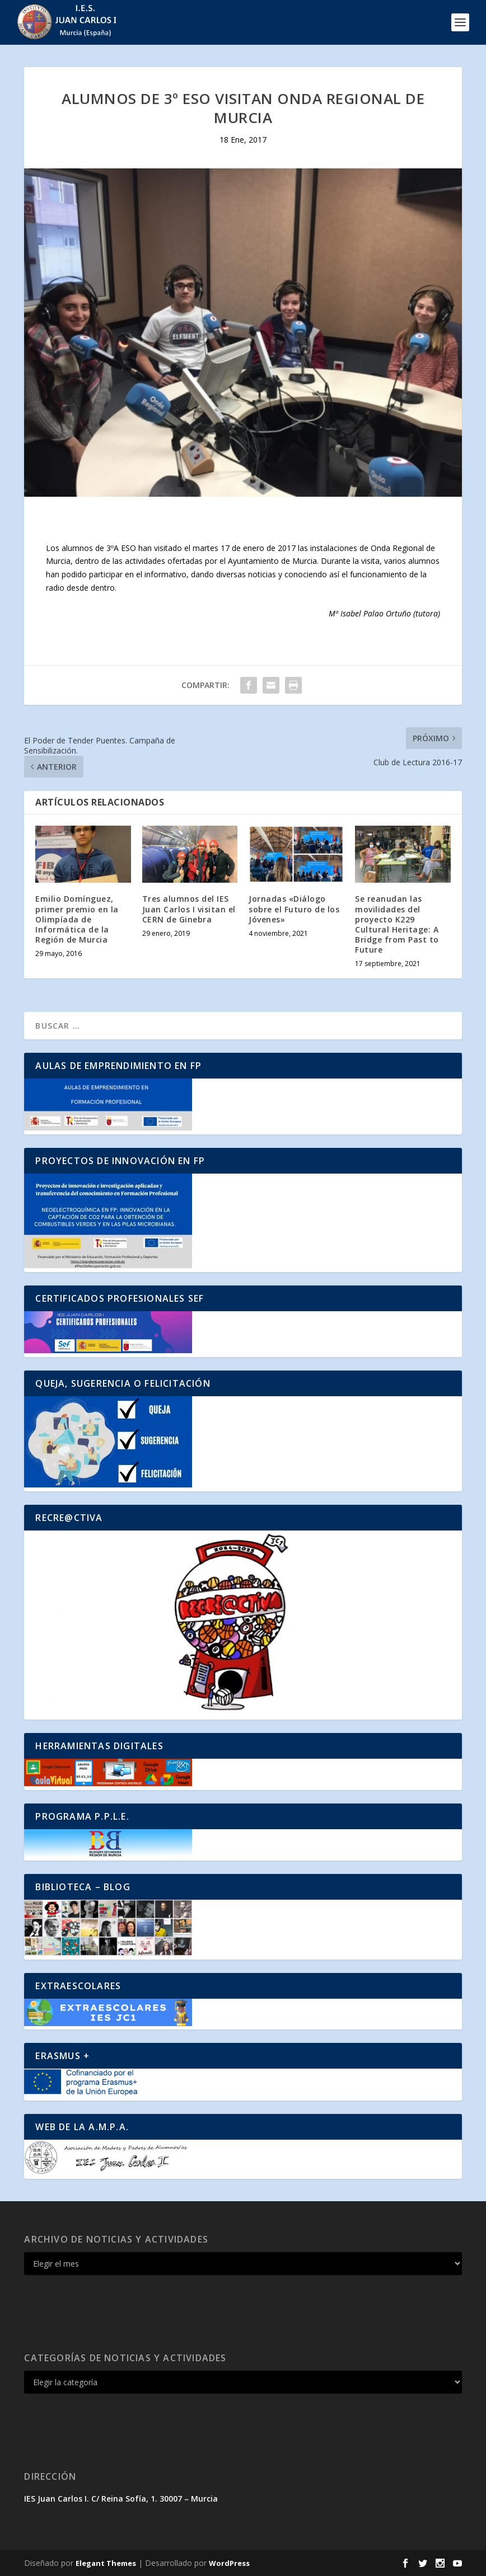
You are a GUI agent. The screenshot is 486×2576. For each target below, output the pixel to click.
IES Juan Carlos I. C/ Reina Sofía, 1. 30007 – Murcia (121, 2498)
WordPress (229, 2563)
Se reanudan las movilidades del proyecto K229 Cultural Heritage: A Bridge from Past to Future (397, 924)
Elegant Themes (106, 2563)
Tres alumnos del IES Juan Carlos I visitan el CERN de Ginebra (189, 908)
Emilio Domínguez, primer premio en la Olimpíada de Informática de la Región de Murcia (77, 919)
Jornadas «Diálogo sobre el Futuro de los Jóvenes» (294, 908)
